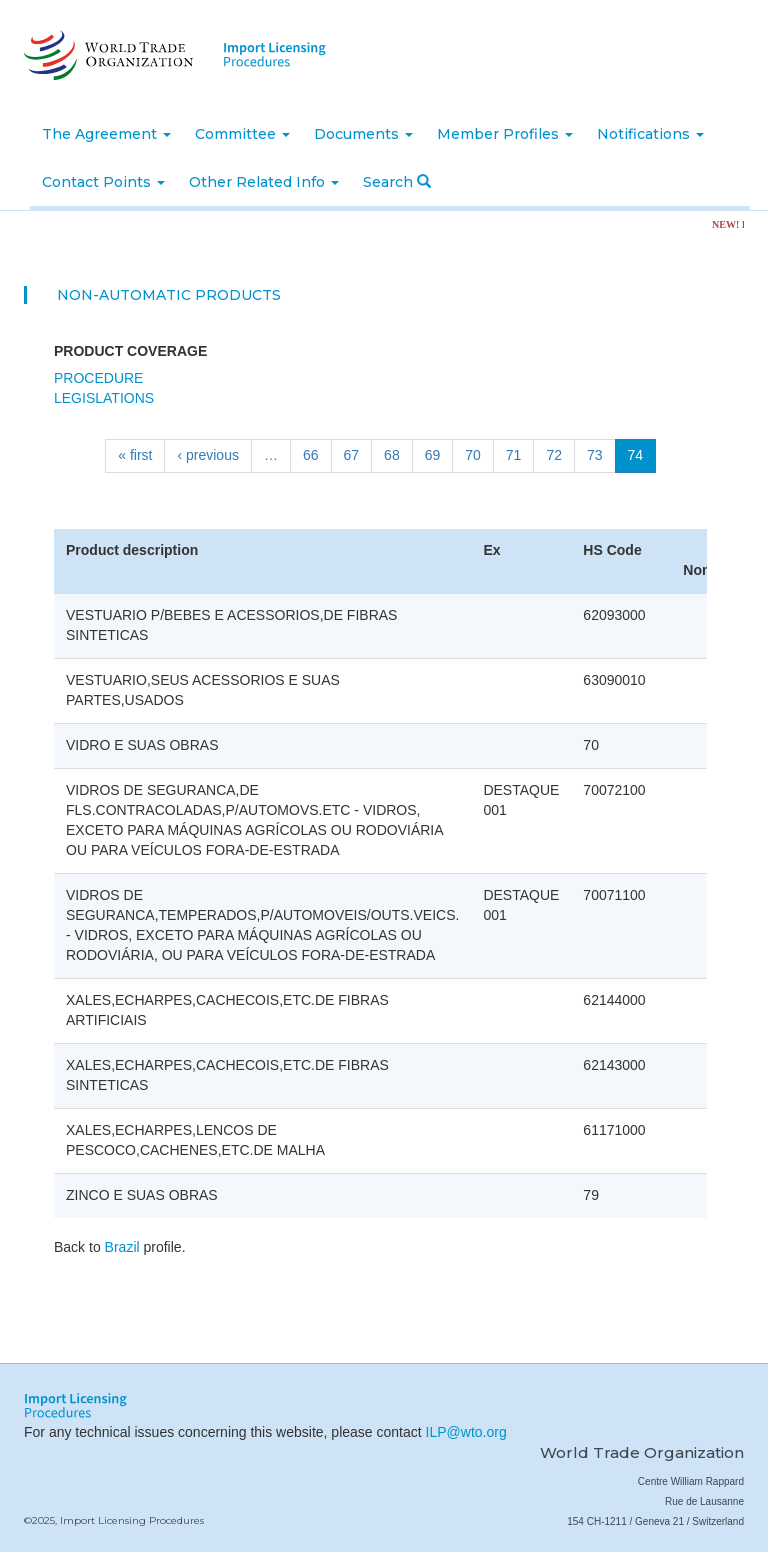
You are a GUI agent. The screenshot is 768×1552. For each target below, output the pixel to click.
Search (397, 182)
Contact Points (103, 182)
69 (433, 455)
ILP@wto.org (466, 1432)
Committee (242, 134)
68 (392, 455)
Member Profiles (505, 134)
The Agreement (106, 134)
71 (514, 455)
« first (135, 455)
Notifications (650, 134)
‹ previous (207, 455)
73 (595, 455)
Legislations (104, 398)
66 (311, 455)
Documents (363, 134)
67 (352, 455)
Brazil (122, 1247)
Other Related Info (264, 182)
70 (473, 455)
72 (554, 455)
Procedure (98, 378)
